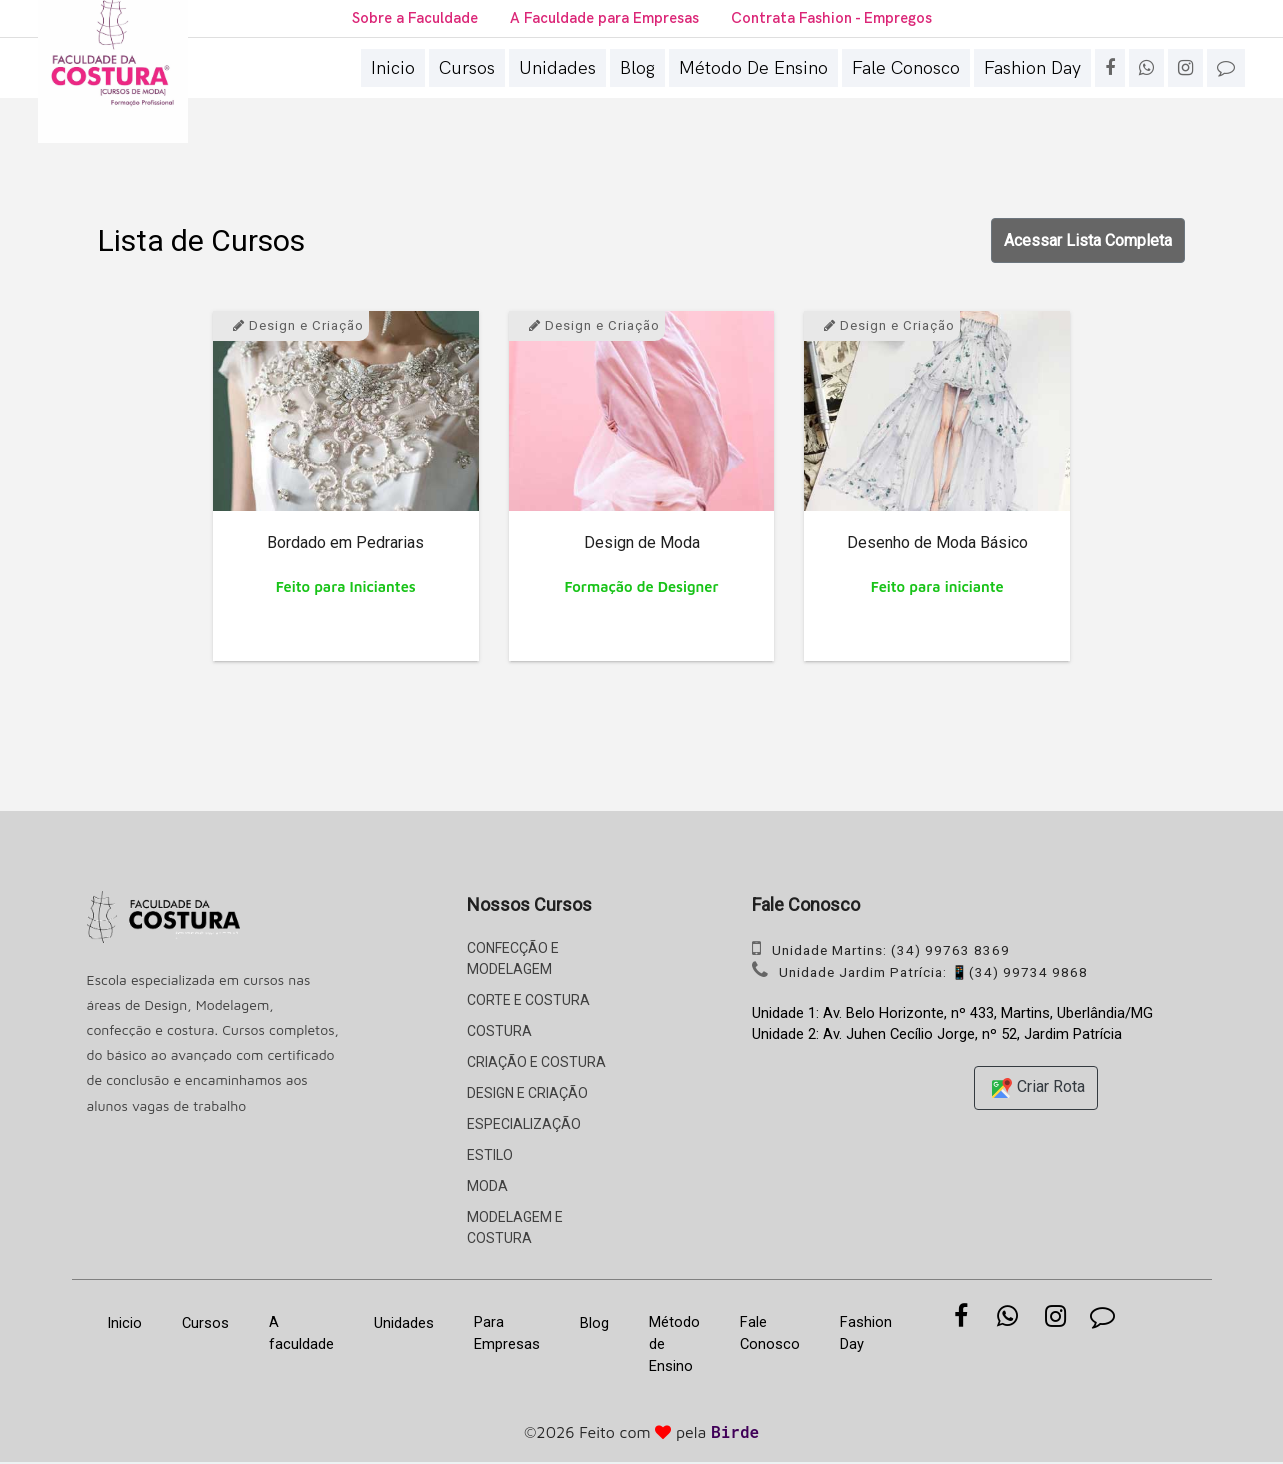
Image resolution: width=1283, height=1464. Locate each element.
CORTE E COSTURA (528, 1000)
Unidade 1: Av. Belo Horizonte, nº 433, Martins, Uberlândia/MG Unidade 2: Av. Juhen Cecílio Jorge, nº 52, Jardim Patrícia (952, 1025)
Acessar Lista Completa (1088, 240)
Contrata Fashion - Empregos (838, 19)
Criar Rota (1036, 1090)
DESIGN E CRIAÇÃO (527, 1093)
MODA (487, 1186)
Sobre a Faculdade (408, 19)
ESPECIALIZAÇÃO (524, 1124)
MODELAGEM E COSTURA (515, 1227)
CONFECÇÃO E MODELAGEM (513, 958)
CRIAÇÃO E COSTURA (536, 1062)
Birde (735, 1434)
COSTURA (499, 1031)
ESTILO (490, 1155)
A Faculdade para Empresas (604, 19)
